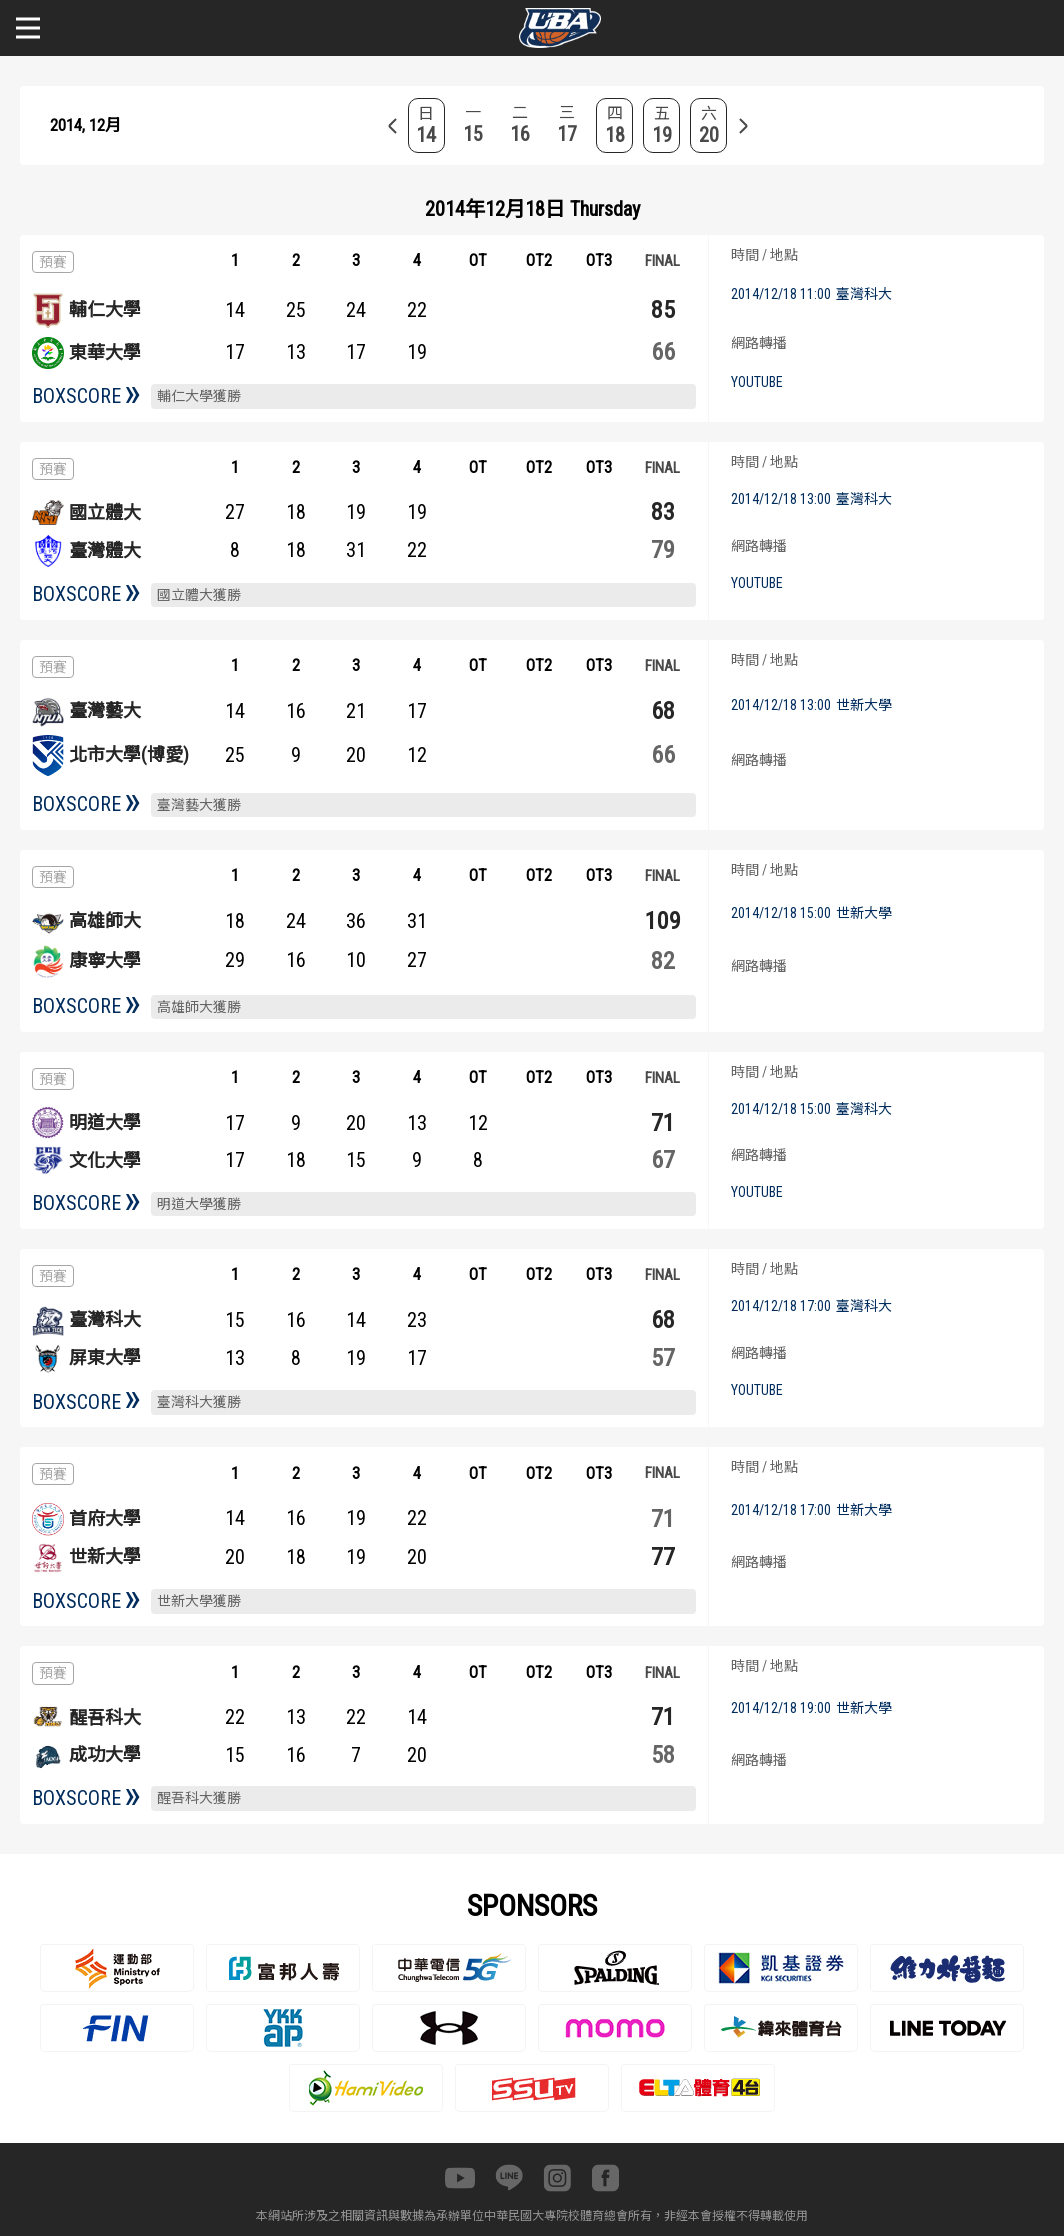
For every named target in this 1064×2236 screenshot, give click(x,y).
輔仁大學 (105, 309)
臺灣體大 (105, 550)
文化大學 (105, 1160)
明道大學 (105, 1122)
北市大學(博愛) (129, 754)
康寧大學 (105, 960)
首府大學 (105, 1518)
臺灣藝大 (105, 710)
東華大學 (105, 352)
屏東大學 (105, 1357)
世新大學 (105, 1556)
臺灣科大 (105, 1319)
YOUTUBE (757, 382)
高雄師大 (105, 920)
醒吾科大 (105, 1717)
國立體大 (105, 512)
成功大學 (105, 1754)
